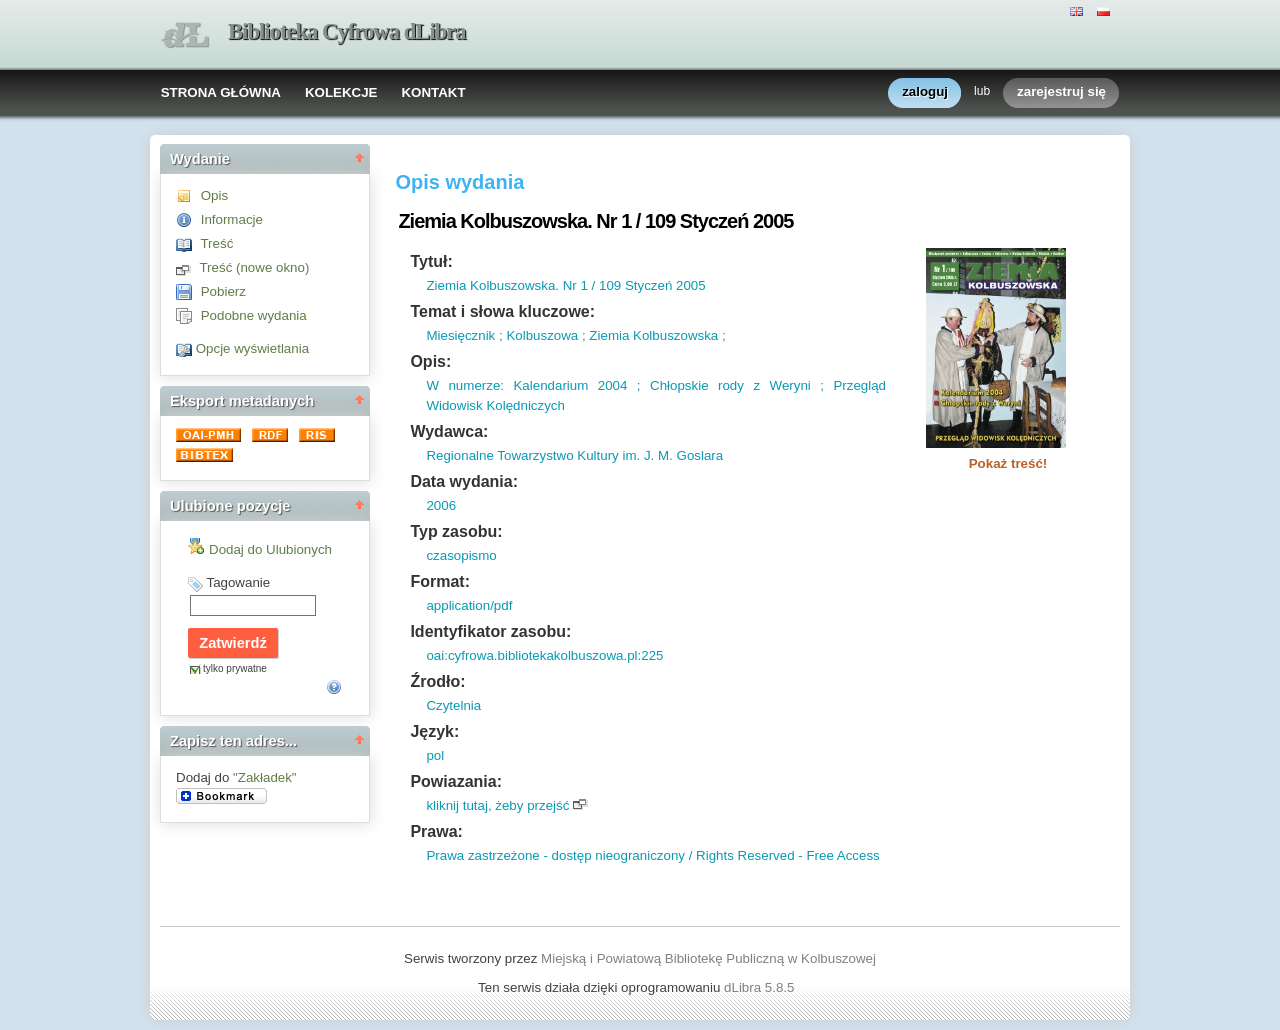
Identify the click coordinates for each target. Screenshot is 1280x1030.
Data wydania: (464, 481)
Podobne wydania (254, 315)
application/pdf (469, 605)
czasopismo (461, 555)
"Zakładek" (265, 777)
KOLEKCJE (341, 92)
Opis (214, 195)
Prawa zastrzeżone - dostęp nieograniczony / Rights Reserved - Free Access (652, 855)
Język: (434, 731)
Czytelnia (453, 705)
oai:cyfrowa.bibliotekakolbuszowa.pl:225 (544, 655)
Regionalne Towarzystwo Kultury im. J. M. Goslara (574, 455)
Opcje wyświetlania (252, 348)
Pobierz (223, 291)
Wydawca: (449, 431)
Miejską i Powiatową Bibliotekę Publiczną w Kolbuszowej (708, 958)
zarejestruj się (1061, 92)
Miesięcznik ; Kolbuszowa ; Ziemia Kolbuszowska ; (575, 335)
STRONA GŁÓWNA (221, 92)
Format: (440, 581)
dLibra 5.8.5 (761, 987)
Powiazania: (456, 781)
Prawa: (436, 831)
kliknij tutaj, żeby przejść (497, 805)
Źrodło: (437, 681)
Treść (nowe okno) (254, 267)
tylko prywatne (235, 668)
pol (435, 755)
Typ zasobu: (456, 531)
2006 (441, 505)
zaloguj (925, 92)
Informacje (232, 219)
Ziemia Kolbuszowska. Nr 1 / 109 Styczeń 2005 (565, 285)
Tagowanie (238, 582)
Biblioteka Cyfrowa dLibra (347, 31)
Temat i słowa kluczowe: (502, 311)
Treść (216, 243)
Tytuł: (431, 261)
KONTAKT (433, 92)
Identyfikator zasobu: (490, 631)
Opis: (430, 361)
